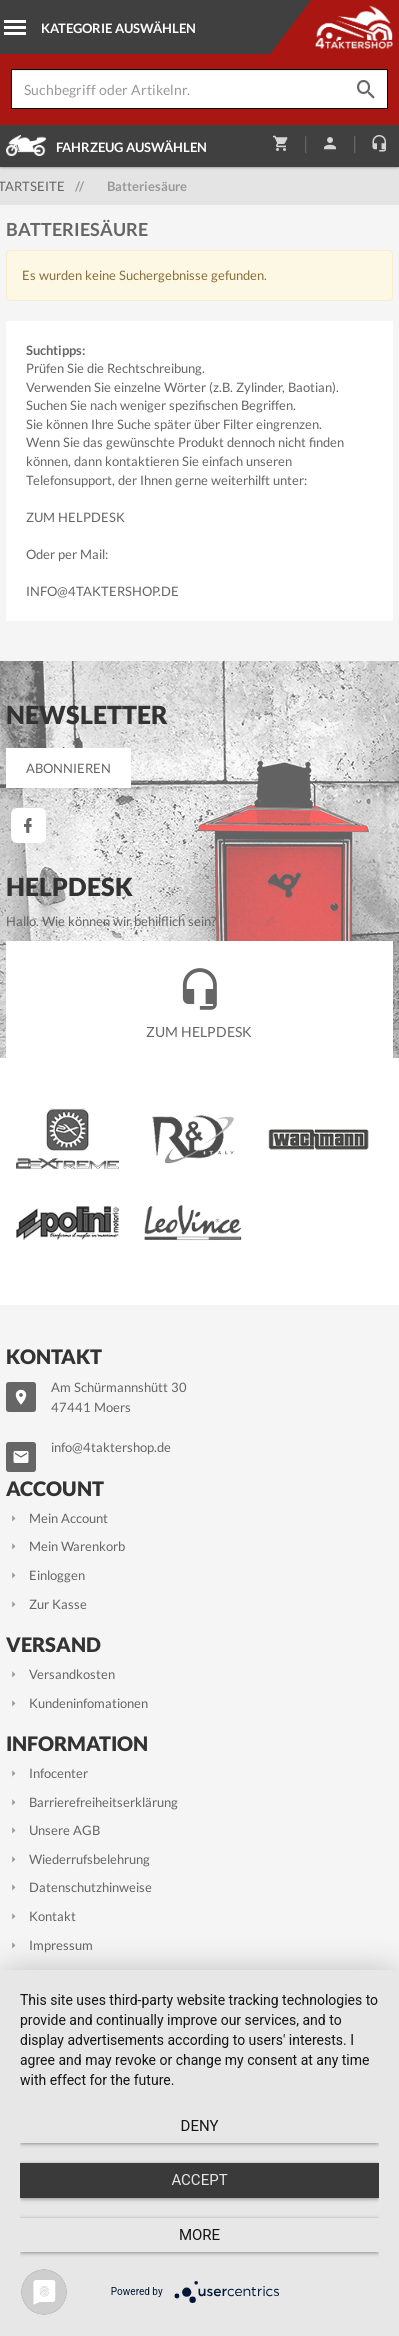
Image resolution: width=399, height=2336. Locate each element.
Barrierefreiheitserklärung (92, 1802)
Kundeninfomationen (77, 1703)
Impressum (49, 1945)
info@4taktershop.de (102, 591)
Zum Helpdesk (75, 517)
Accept (199, 2180)
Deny (200, 2126)
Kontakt (41, 1916)
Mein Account (57, 1518)
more (199, 2235)
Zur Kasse (46, 1604)
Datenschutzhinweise (79, 1887)
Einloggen (45, 1575)
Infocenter (47, 1773)
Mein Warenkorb (65, 1546)
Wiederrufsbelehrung (78, 1859)
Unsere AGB (53, 1830)
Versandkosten (60, 1674)
